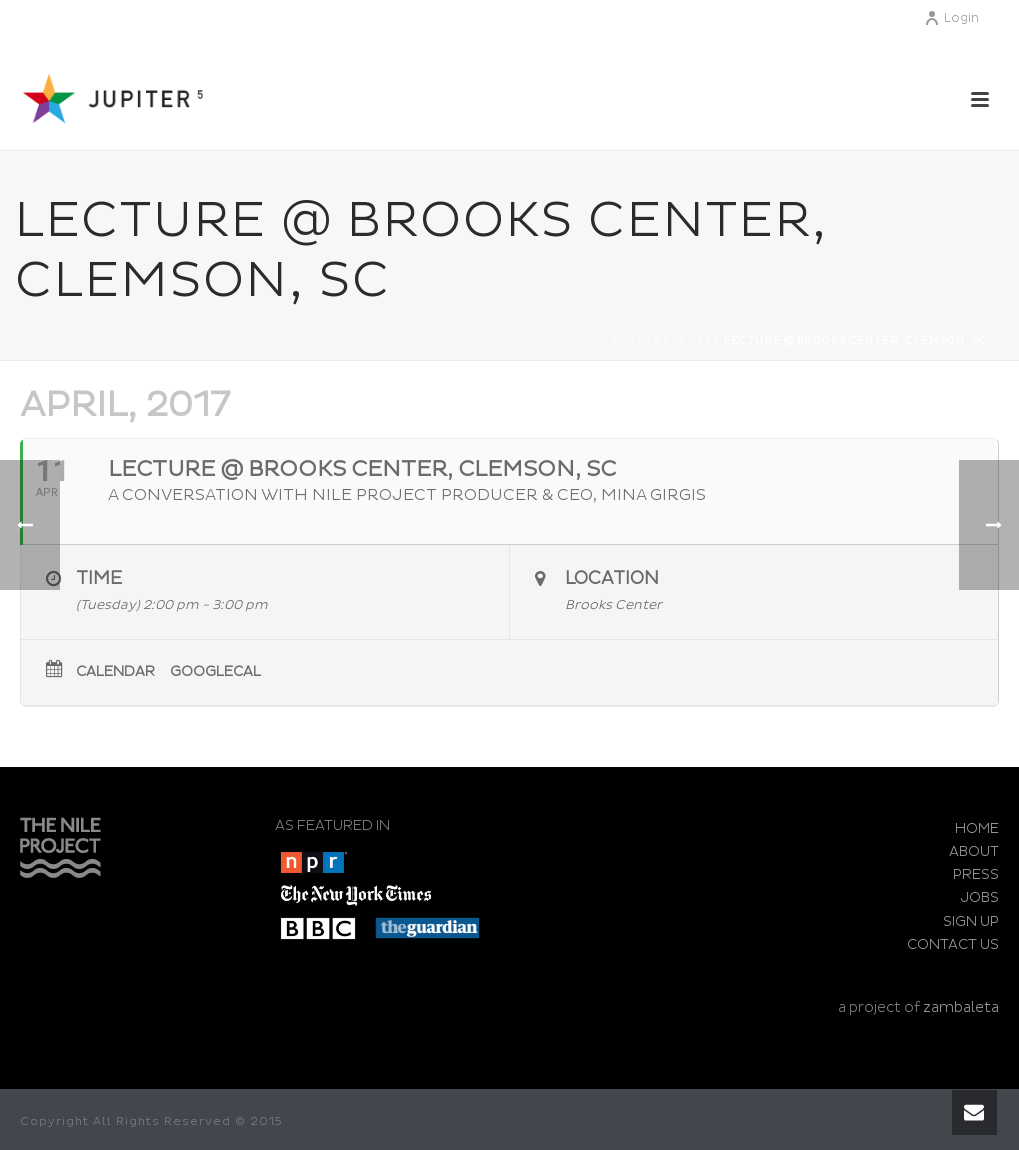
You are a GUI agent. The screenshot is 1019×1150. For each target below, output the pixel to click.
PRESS (976, 874)
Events (687, 341)
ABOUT (974, 851)
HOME (977, 828)
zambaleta (961, 1007)
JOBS (980, 897)
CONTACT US (953, 944)
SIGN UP (971, 921)
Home (631, 341)
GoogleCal (215, 671)
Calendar (115, 671)
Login (951, 18)
